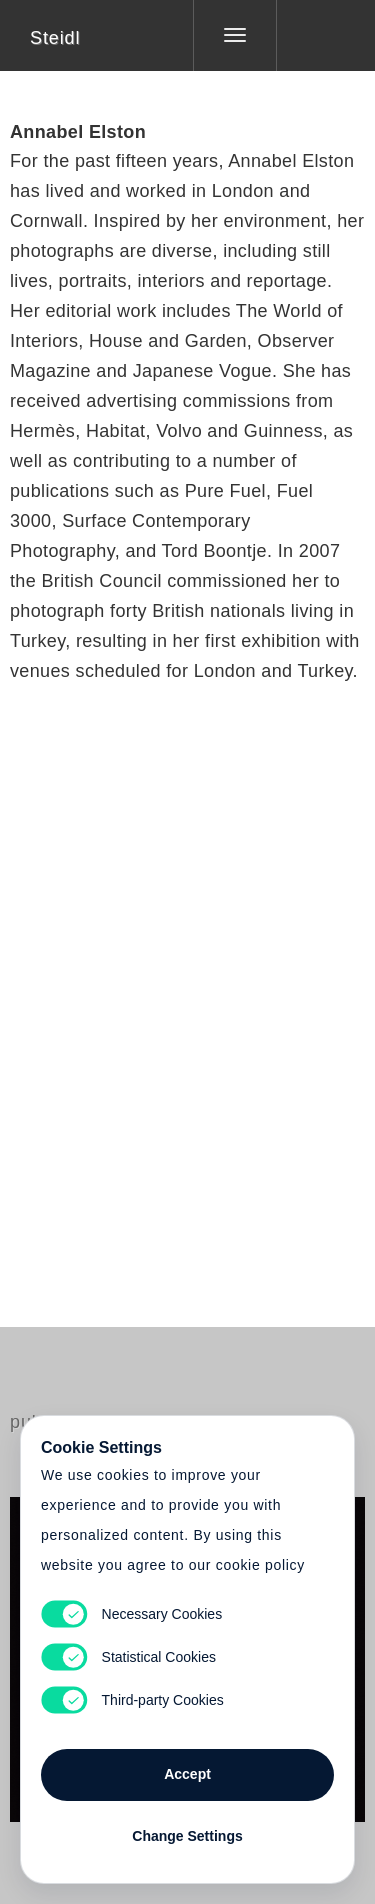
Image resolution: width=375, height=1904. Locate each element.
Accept (187, 1774)
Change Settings (187, 1836)
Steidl (55, 38)
